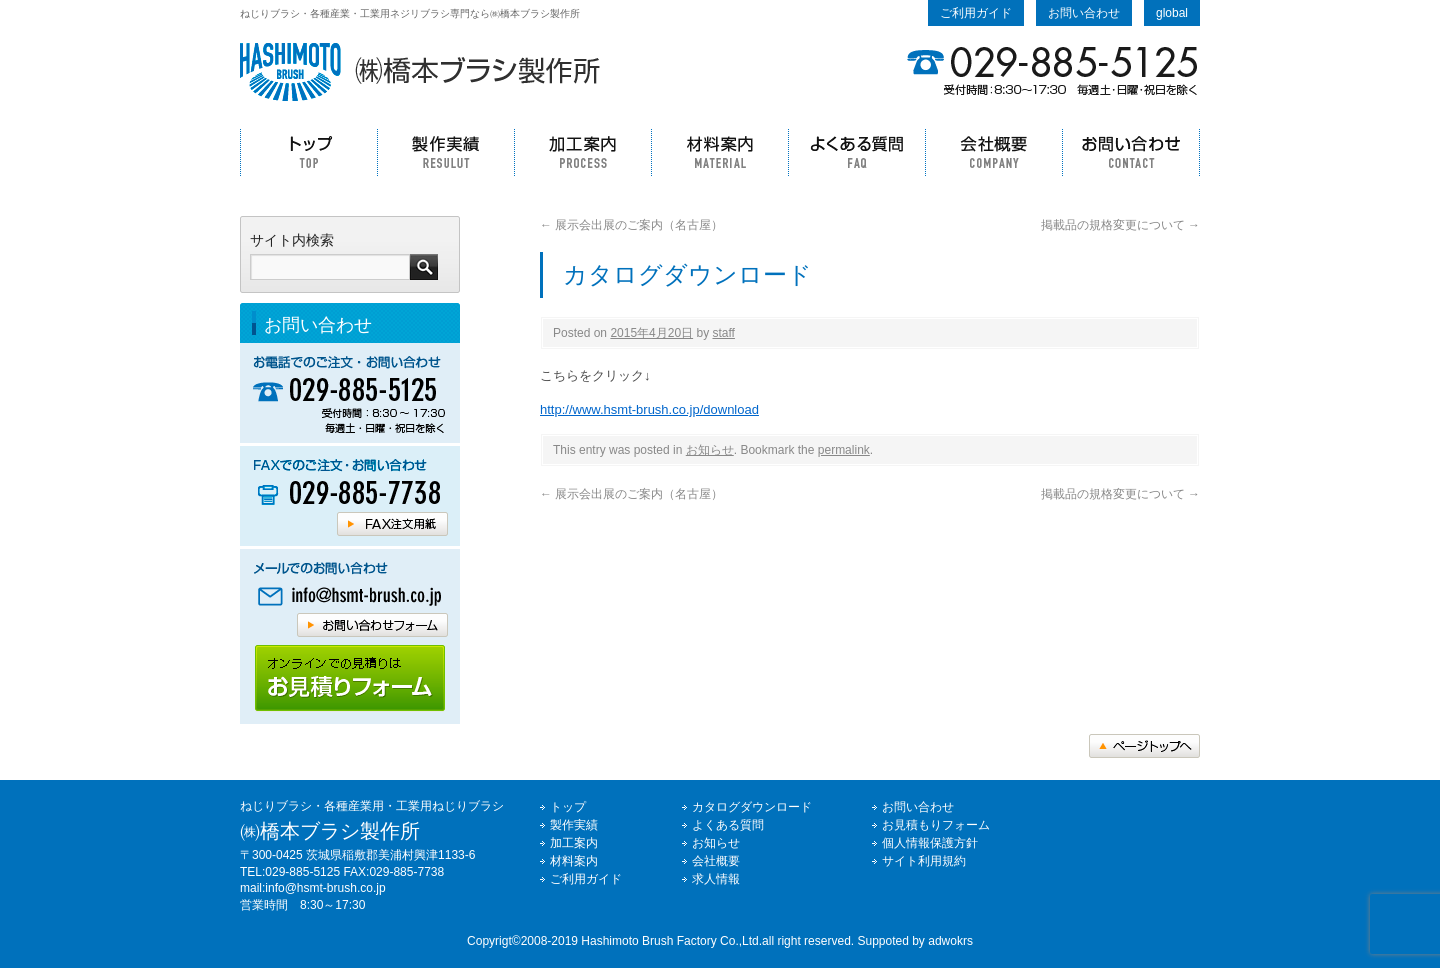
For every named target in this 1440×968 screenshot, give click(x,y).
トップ (308, 152)
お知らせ (710, 450)
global (1172, 13)
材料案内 (719, 152)
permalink (844, 450)
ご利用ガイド (976, 13)
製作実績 (445, 152)
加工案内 (582, 152)
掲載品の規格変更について (1120, 225)
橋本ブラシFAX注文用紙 (392, 524)
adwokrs (950, 941)
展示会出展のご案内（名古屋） (631, 225)
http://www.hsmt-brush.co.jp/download (649, 409)
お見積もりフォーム (936, 825)
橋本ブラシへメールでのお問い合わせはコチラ (350, 596)
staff (723, 333)
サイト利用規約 (924, 861)
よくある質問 (856, 152)
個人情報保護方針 (930, 843)
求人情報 (716, 879)
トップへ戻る (1144, 746)
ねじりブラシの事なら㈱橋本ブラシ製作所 (420, 72)
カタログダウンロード (752, 807)
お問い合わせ (1084, 13)
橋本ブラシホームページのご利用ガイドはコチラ (350, 678)
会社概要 (993, 152)
